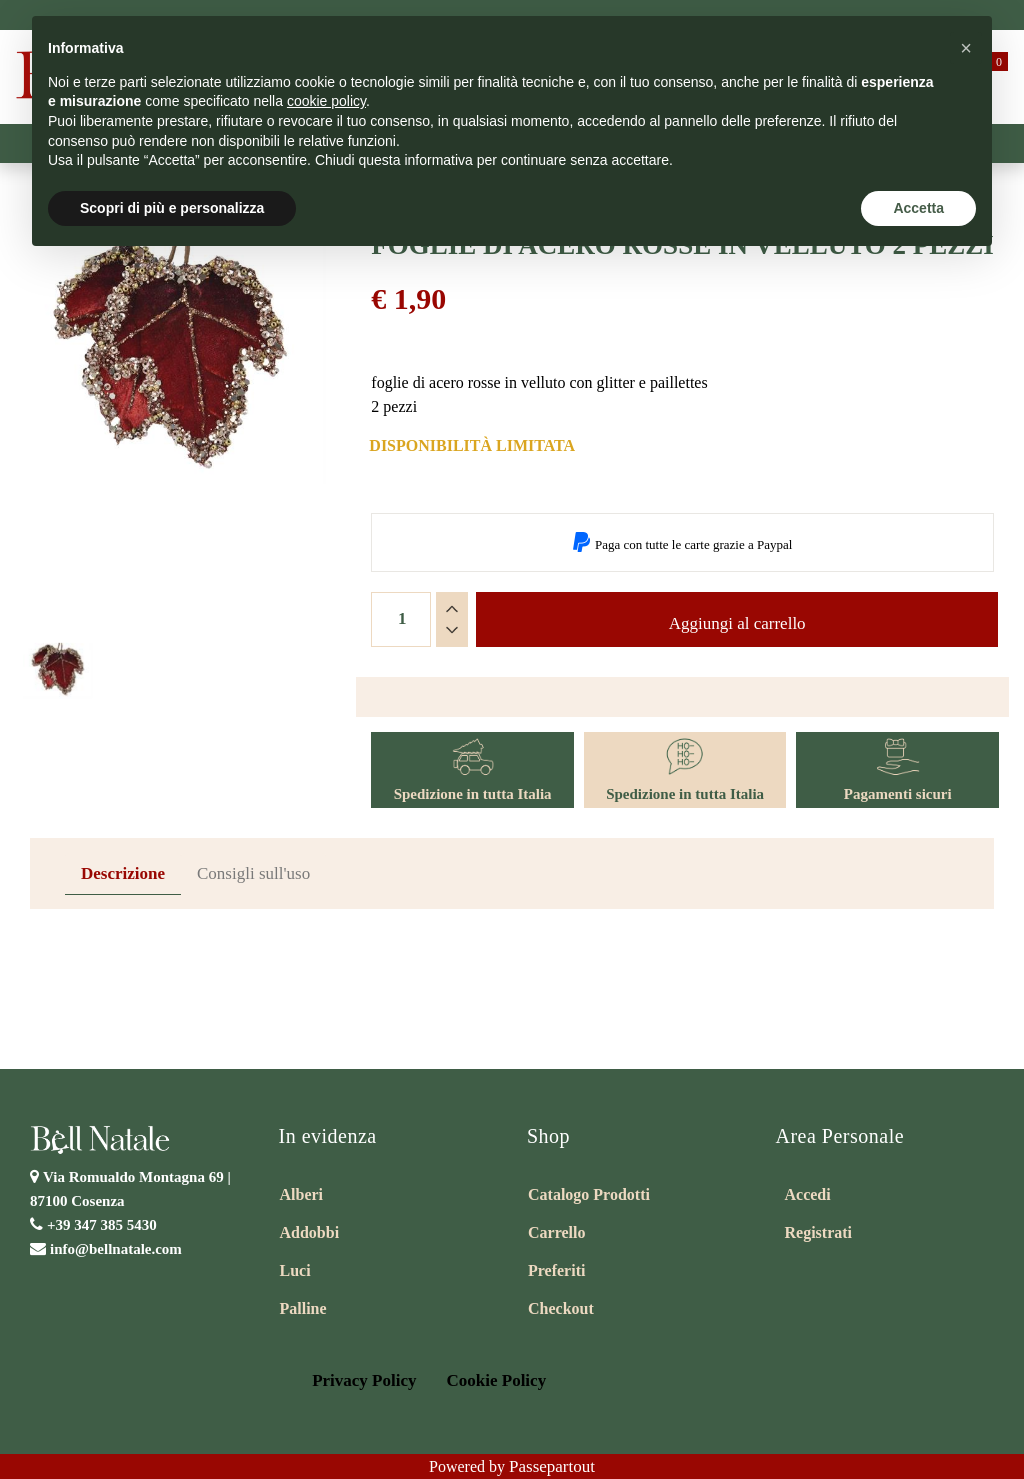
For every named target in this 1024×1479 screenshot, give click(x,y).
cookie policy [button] (326, 101)
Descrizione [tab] (123, 873)
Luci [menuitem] (295, 1270)
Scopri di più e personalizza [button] (172, 208)
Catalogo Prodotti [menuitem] (589, 1194)
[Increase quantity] (452, 609)
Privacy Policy (364, 1380)
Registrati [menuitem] (819, 1232)
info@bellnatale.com (116, 1249)
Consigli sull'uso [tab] (253, 873)
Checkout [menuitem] (561, 1308)
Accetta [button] (918, 208)
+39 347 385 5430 (102, 1225)
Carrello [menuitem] (556, 1232)
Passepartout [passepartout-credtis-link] (552, 1466)
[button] (170, 435)
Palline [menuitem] (303, 1308)
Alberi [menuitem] (302, 1194)
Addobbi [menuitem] (310, 1232)
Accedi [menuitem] (808, 1194)
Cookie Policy (497, 1380)
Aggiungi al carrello (737, 623)
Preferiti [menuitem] (556, 1270)
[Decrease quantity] (452, 630)
